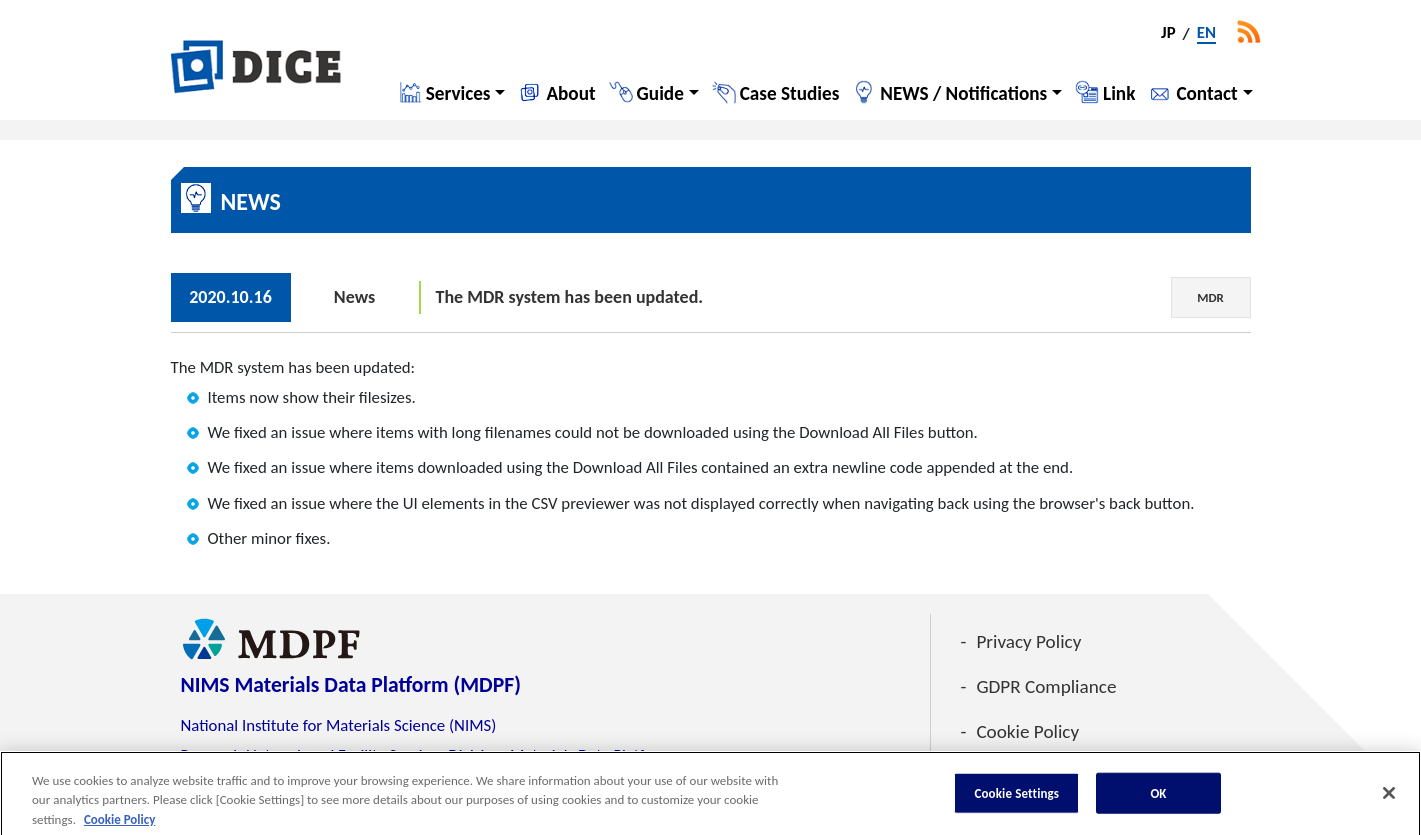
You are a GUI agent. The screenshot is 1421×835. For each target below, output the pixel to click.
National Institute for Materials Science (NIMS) (339, 725)
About (570, 93)
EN (1206, 34)
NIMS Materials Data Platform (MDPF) (351, 684)
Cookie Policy (1027, 731)
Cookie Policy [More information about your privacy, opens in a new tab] (119, 824)
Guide (660, 93)
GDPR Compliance (1046, 686)
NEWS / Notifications (963, 93)
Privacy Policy (1028, 641)
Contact (1206, 93)
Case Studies (790, 93)
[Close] (1389, 798)
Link (1119, 93)
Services (458, 93)
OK (1158, 798)
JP (1168, 34)
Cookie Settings (1016, 798)
